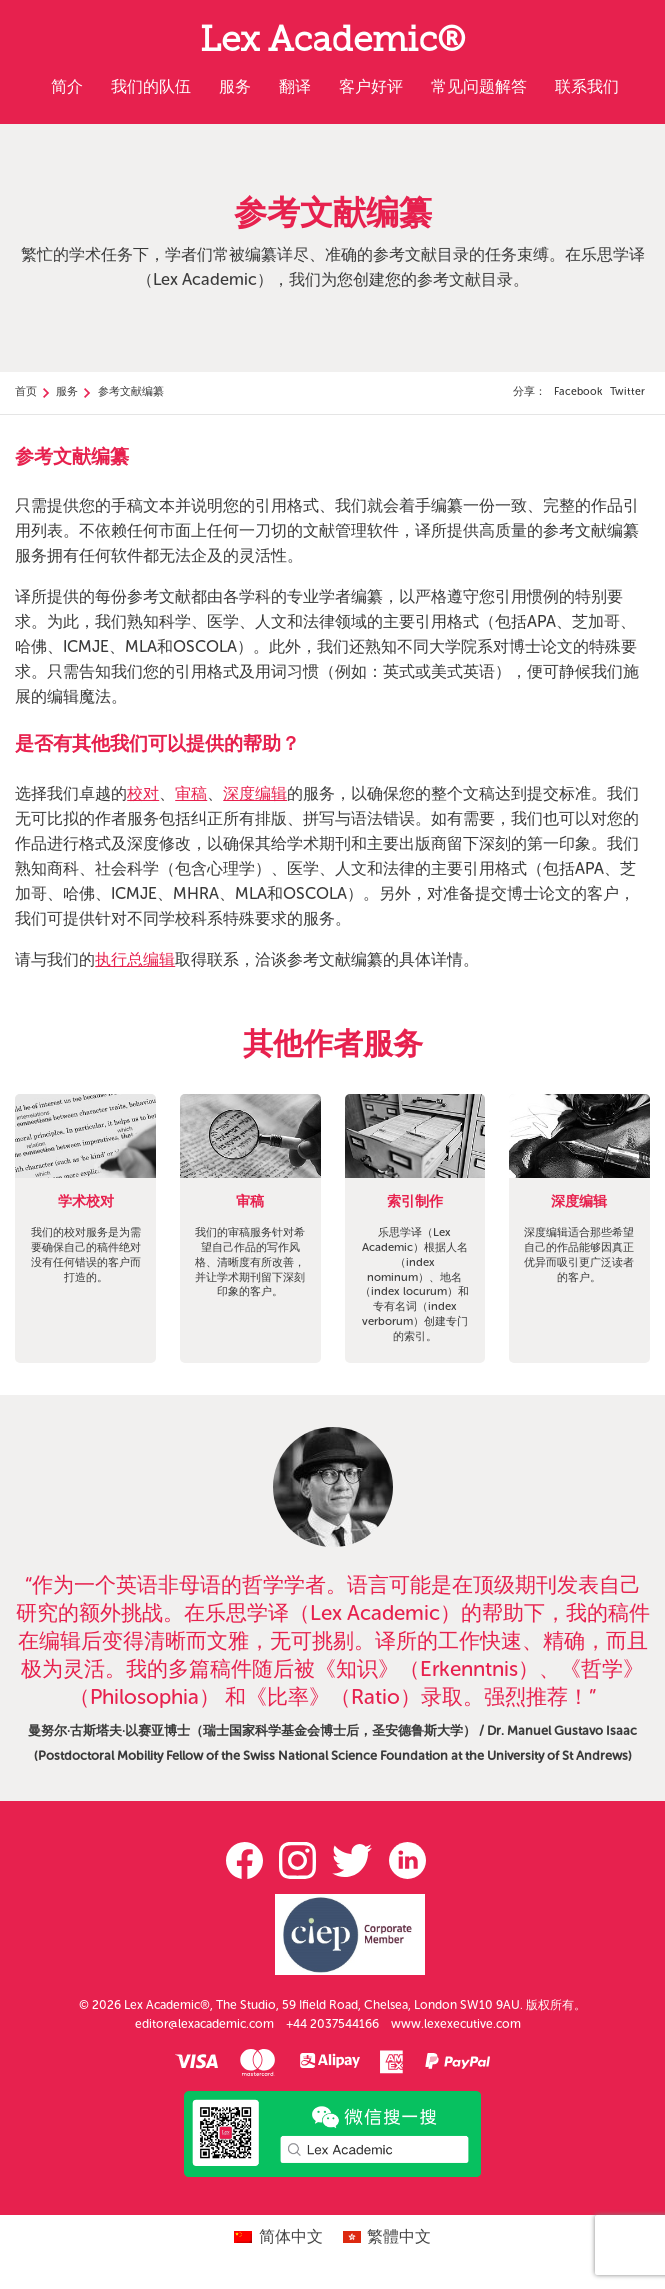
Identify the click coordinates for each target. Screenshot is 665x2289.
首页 (26, 391)
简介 (67, 86)
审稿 (191, 793)
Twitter (627, 391)
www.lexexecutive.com (456, 2024)
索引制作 (415, 1202)
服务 (235, 86)
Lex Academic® (333, 43)
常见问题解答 (479, 86)
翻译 (295, 86)
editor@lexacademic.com (204, 2024)
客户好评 (371, 86)
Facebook (578, 391)
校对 (143, 793)
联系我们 (587, 86)
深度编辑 (255, 793)
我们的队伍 (151, 86)
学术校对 (86, 1202)
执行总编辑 (135, 959)
